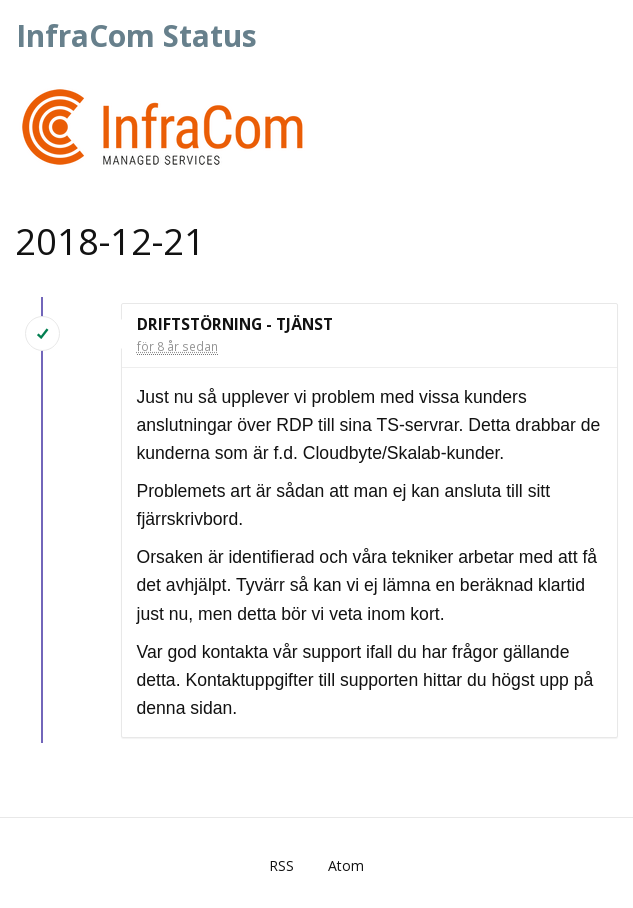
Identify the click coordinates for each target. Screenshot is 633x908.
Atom (346, 865)
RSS (281, 865)
